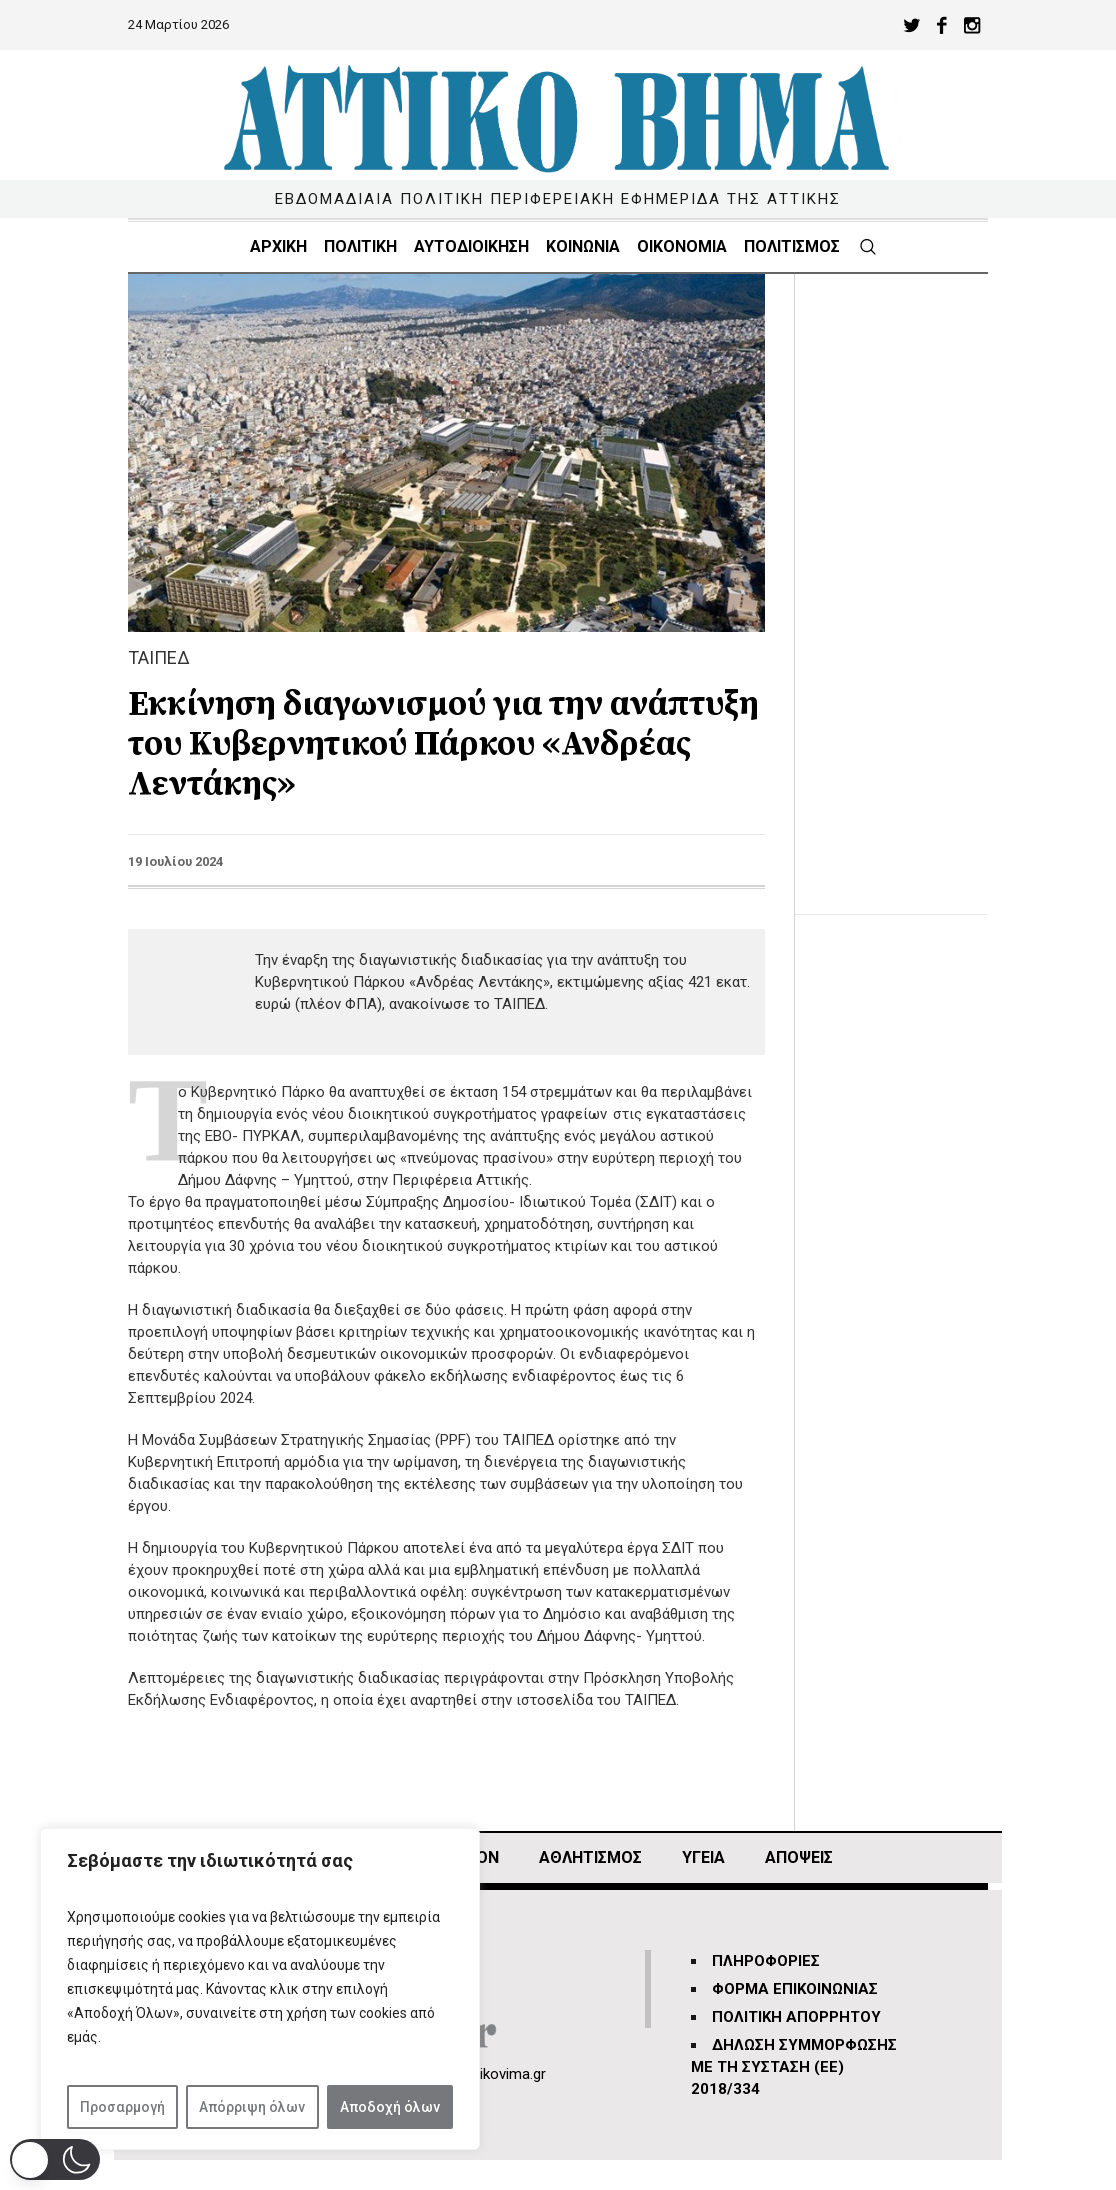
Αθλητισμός (590, 1857)
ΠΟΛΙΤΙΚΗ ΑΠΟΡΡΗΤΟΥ (796, 2017)
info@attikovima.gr (484, 2074)
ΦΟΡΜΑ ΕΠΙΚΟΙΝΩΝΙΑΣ (795, 1989)
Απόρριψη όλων (252, 2107)
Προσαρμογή (122, 2107)
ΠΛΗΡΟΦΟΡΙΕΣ (766, 1961)
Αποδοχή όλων (390, 2107)
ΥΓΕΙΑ (703, 1857)
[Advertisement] (907, 574)
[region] (260, 1989)
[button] (55, 2159)
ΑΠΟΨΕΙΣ (799, 1857)
